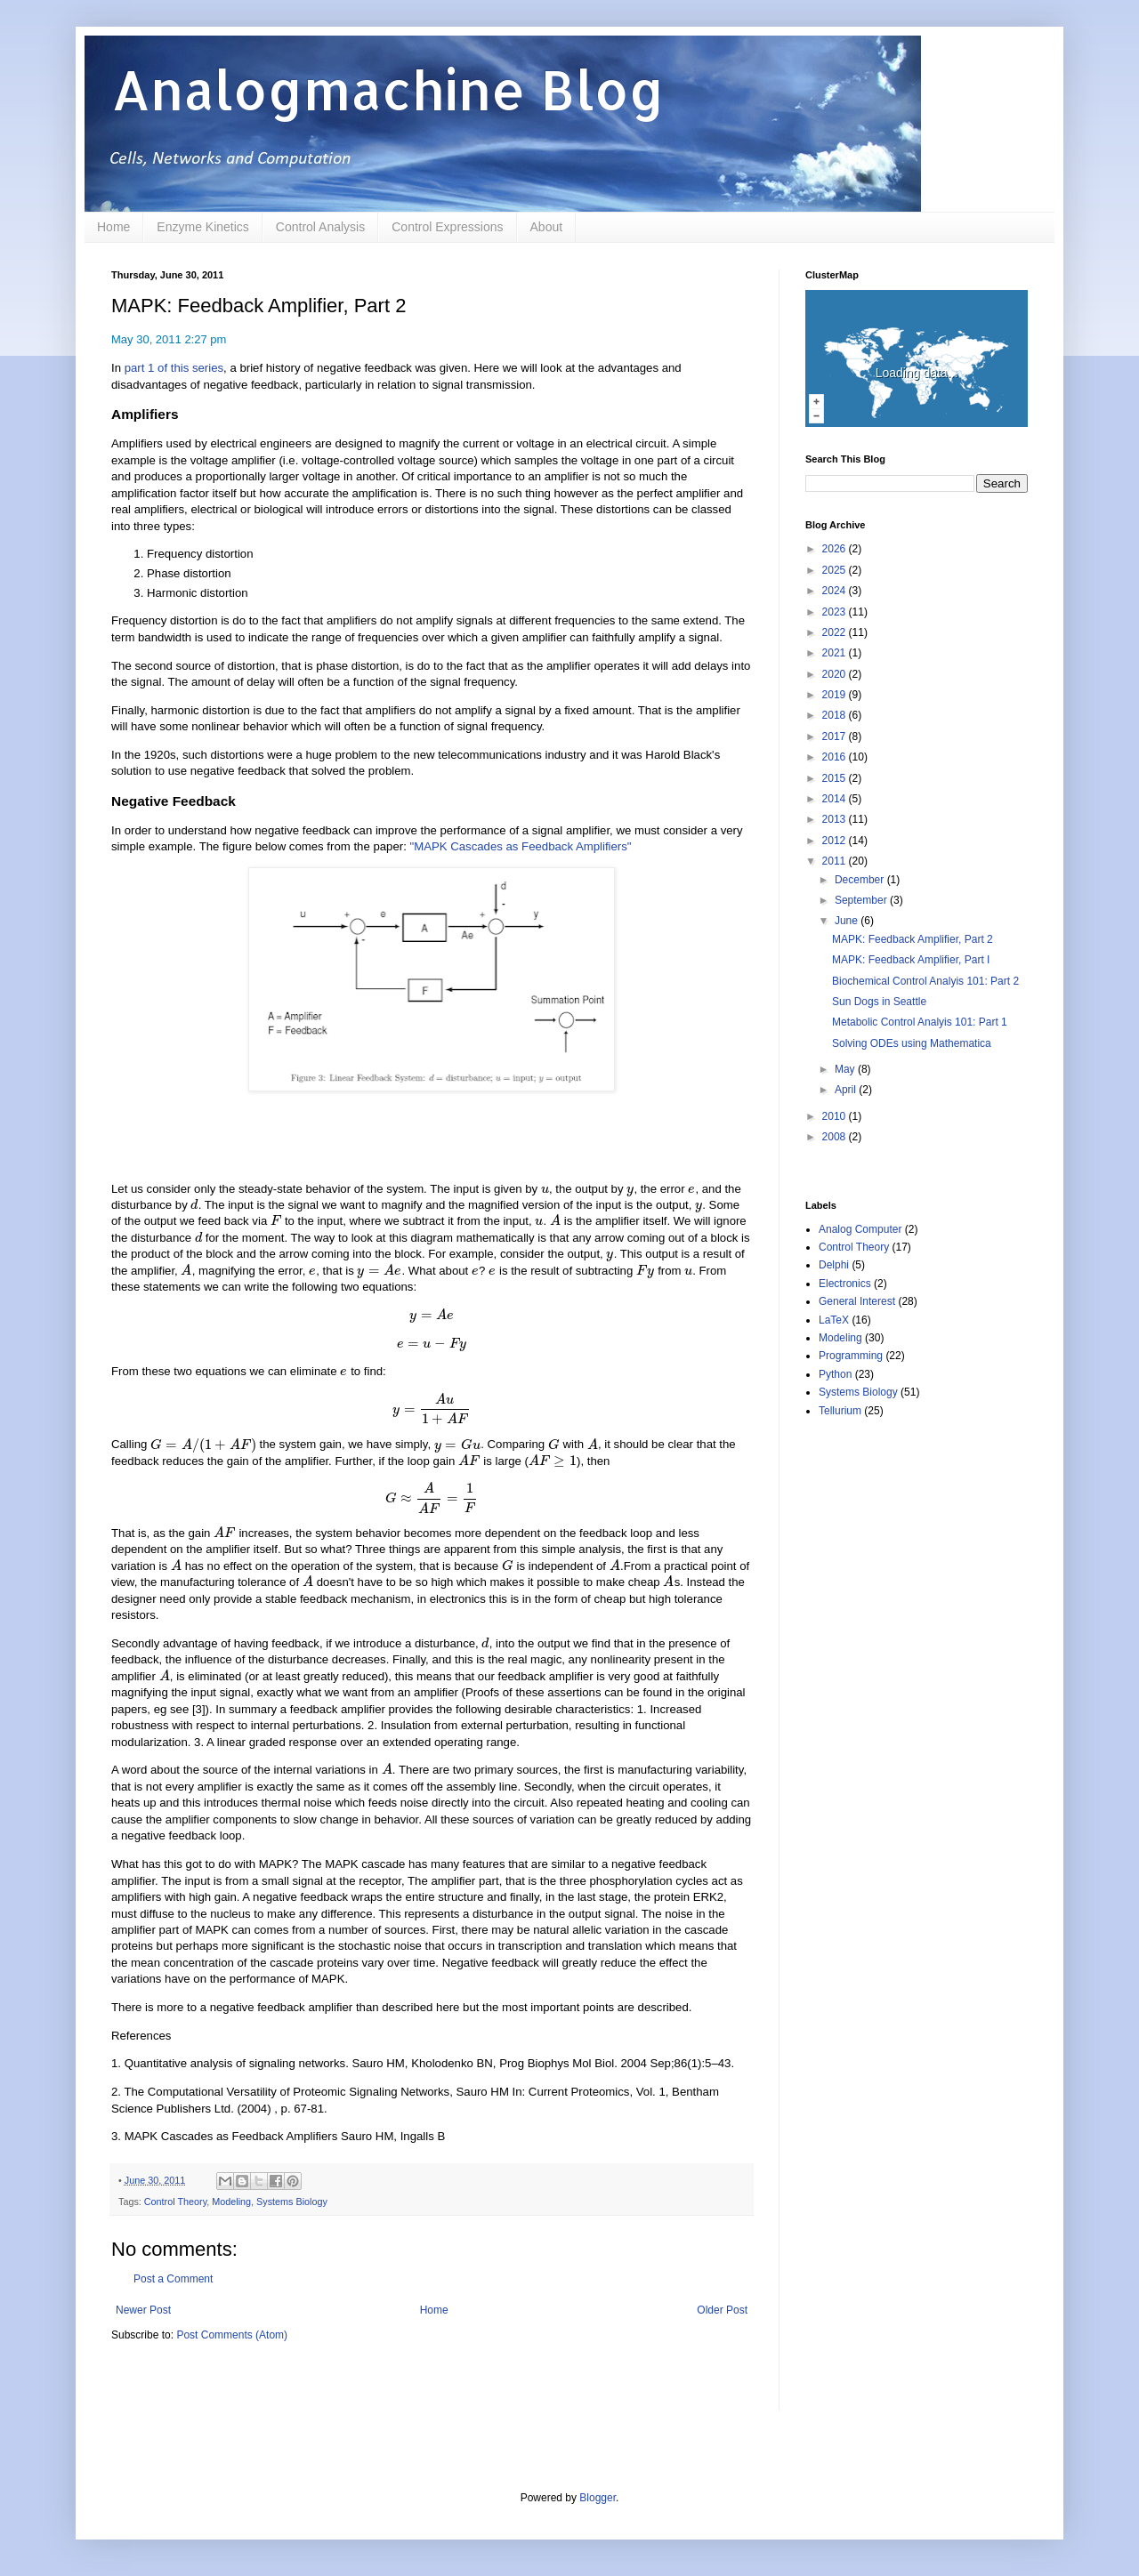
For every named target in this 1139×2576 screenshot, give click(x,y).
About (546, 227)
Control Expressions (447, 227)
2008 (835, 1137)
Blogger (597, 2497)
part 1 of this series (174, 367)
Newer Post (143, 2310)
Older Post (722, 2310)
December (861, 879)
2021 (835, 653)
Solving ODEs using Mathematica (911, 1043)
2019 (835, 694)
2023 (835, 612)
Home (113, 227)
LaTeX (834, 1320)
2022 (835, 632)
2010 (835, 1116)
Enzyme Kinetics (202, 227)
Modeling (231, 2201)
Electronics (845, 1283)
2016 (835, 757)
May (846, 1069)
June (847, 920)
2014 (835, 799)
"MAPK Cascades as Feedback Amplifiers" (520, 846)
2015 (835, 778)
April (847, 1089)
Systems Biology (291, 2201)
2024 (835, 590)
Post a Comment (173, 2279)
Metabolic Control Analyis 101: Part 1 (919, 1022)
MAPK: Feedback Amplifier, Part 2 (912, 939)
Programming (851, 1355)
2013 (835, 819)
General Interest (857, 1301)
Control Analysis (320, 227)
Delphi (834, 1265)
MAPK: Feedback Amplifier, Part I (911, 960)
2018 (835, 715)
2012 (835, 840)
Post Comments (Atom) (231, 2335)
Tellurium (840, 1411)
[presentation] (545, 1188)
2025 (835, 570)
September (862, 900)
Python (835, 1374)
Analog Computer (860, 1229)
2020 (835, 674)
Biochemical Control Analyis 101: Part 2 (925, 981)
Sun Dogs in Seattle (879, 1001)
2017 (835, 736)
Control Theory (175, 2201)
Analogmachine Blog (388, 89)
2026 (835, 549)
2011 (835, 861)
